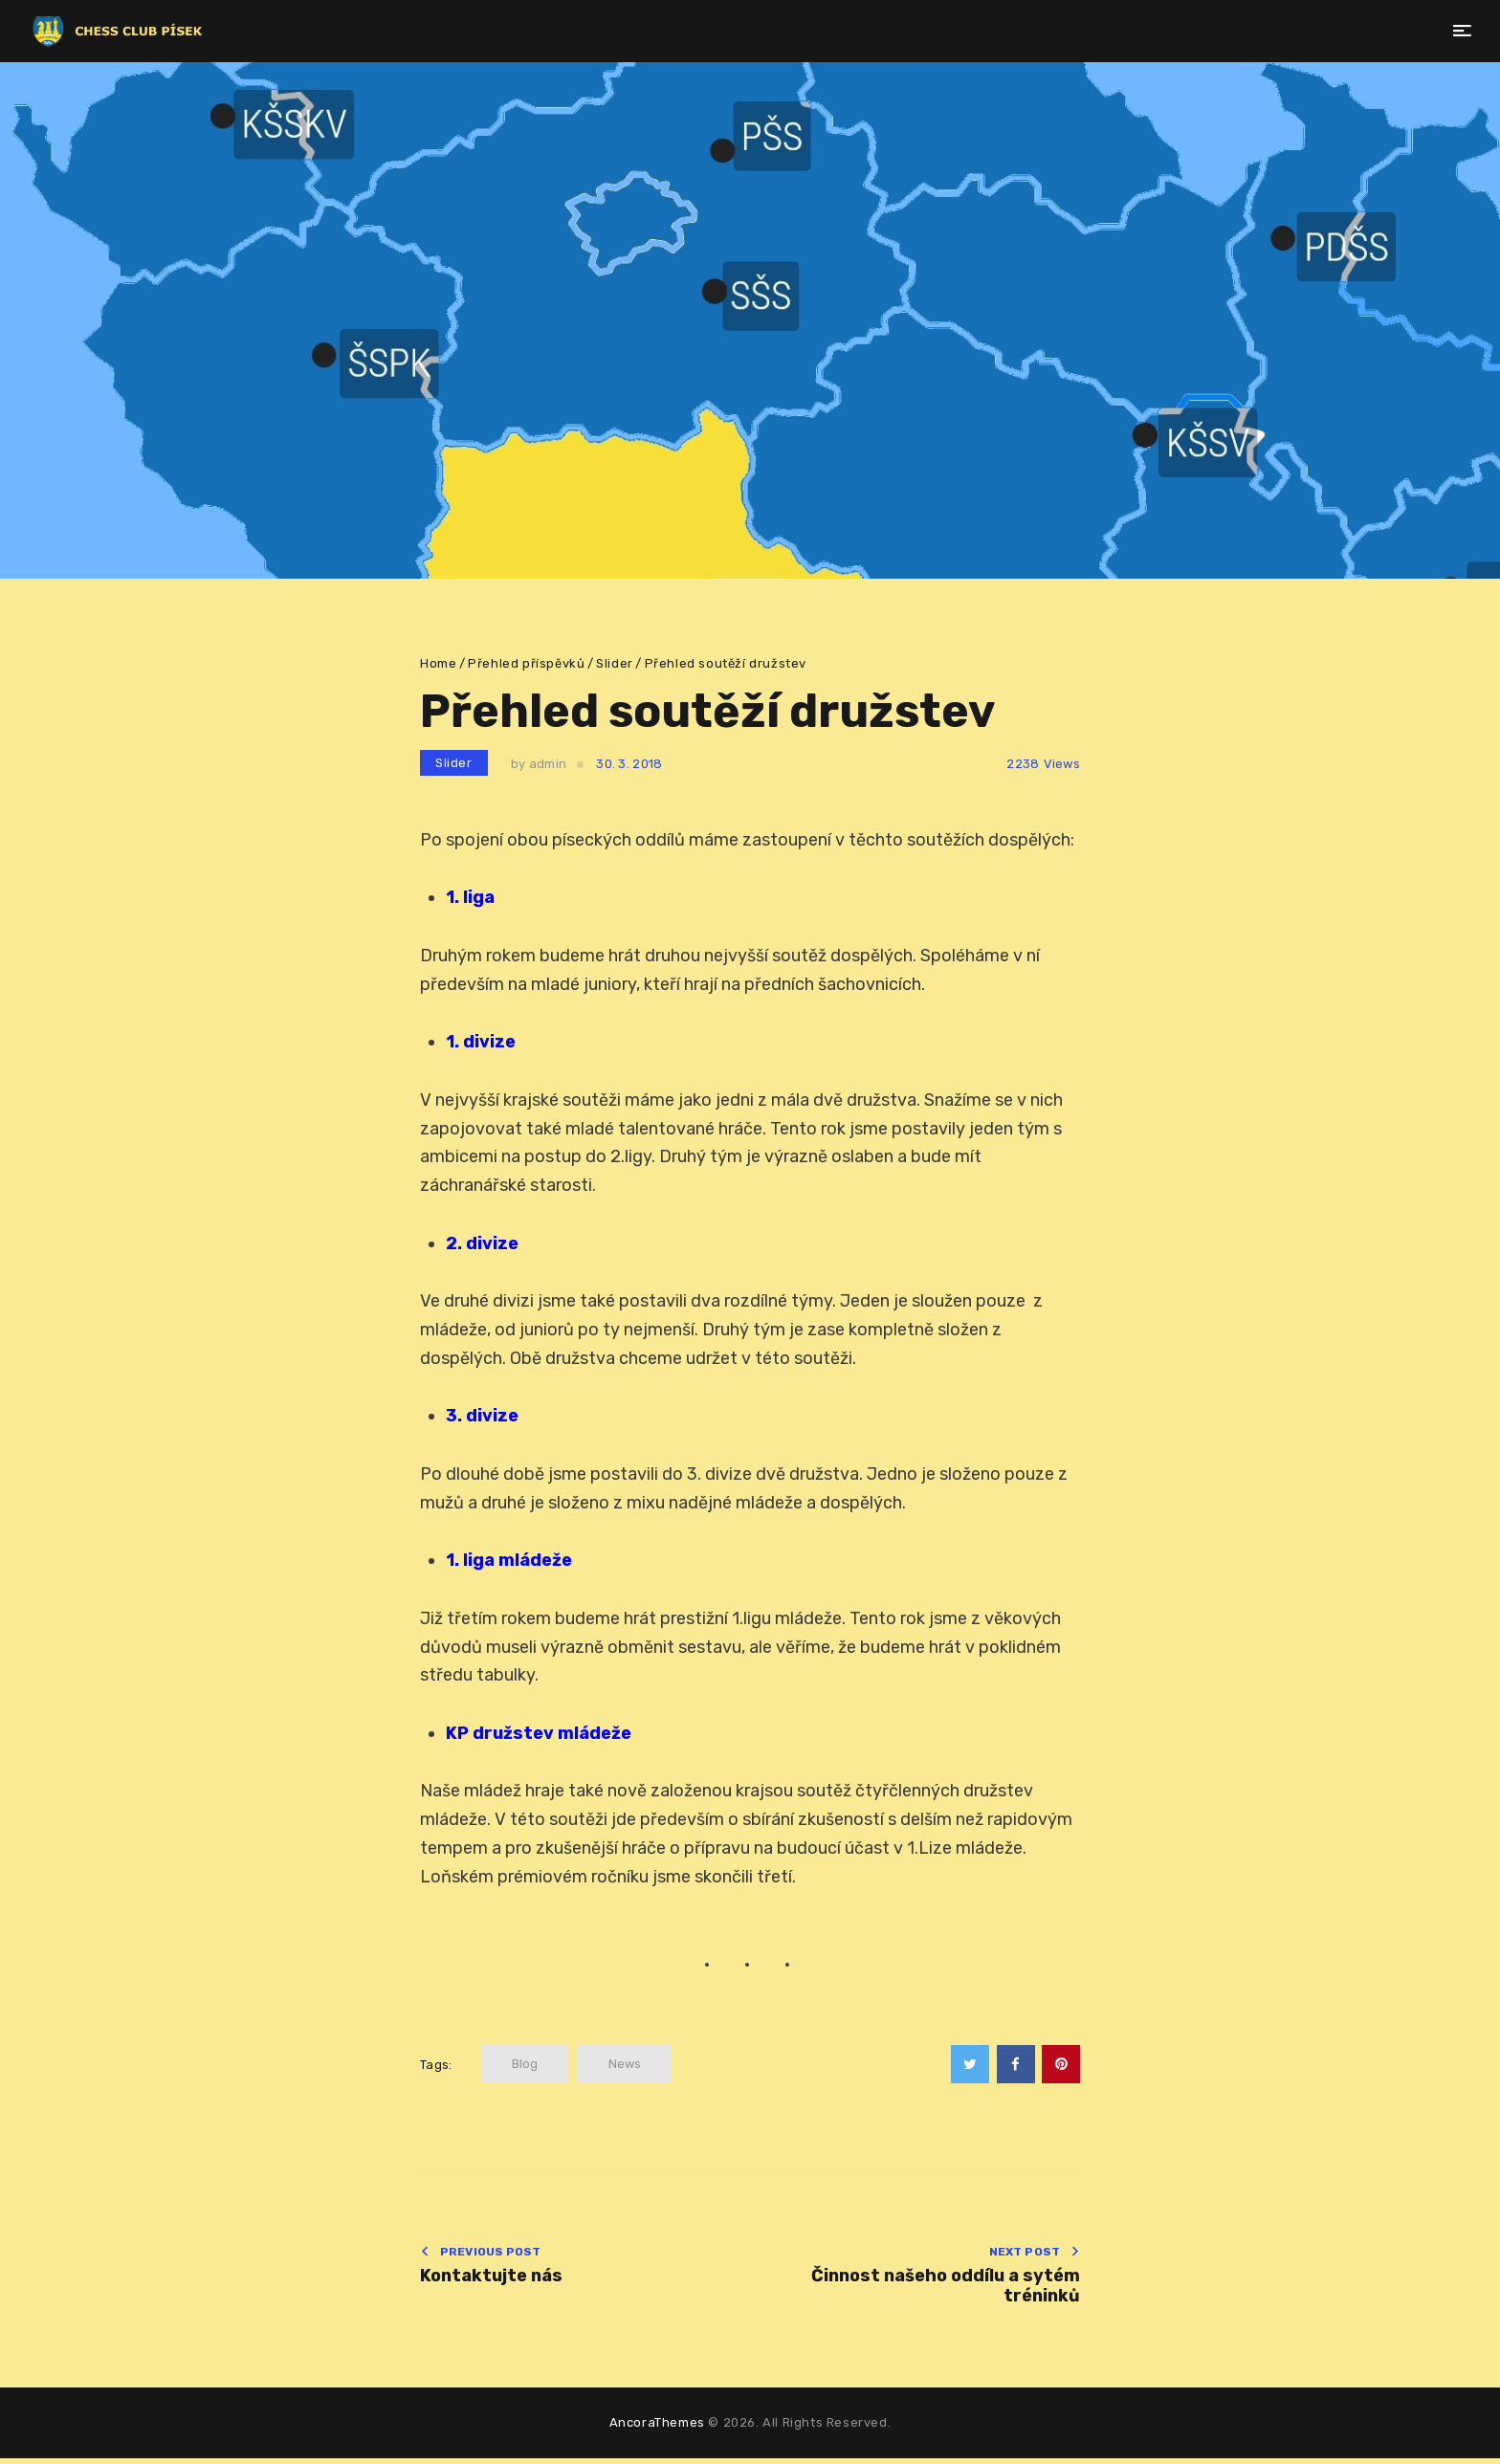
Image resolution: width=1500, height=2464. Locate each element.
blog (525, 2064)
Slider (614, 663)
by (538, 764)
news (624, 2064)
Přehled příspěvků (526, 663)
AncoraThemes (657, 2428)
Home (438, 663)
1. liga (470, 897)
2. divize (482, 1243)
